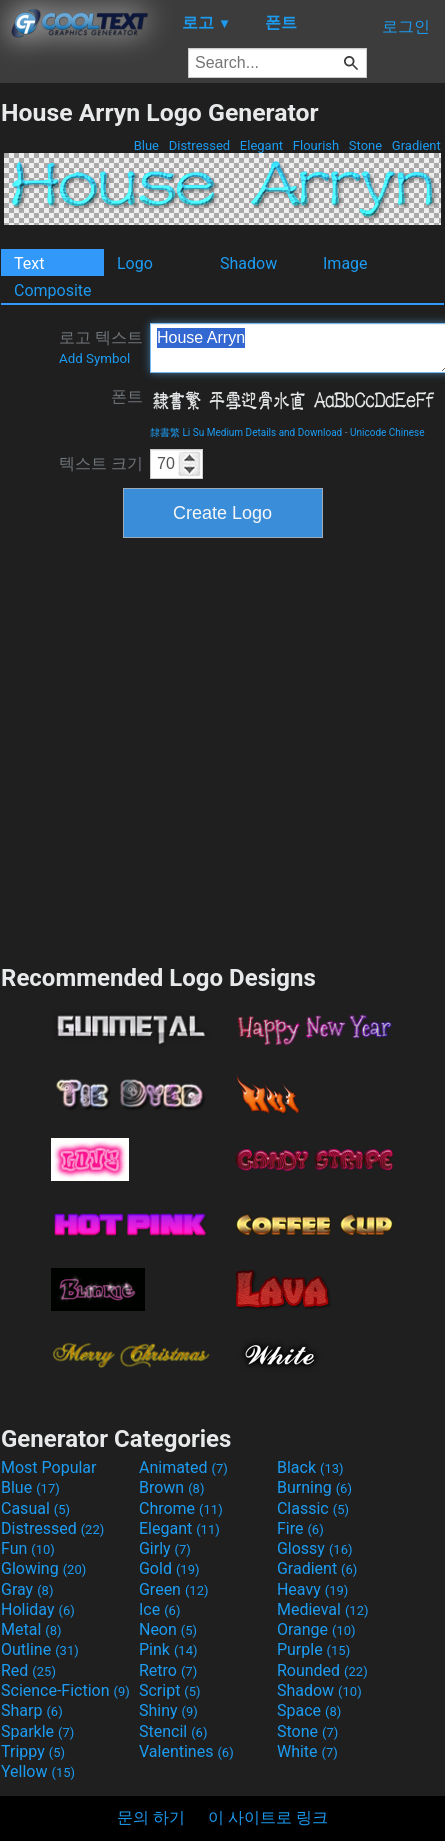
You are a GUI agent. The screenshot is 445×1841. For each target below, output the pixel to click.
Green (174, 1589)
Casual (35, 1508)
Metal (31, 1629)
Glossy (315, 1548)
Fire (300, 1528)
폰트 (127, 396)
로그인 (406, 26)
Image (345, 263)
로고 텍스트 (101, 347)
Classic (313, 1508)
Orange (316, 1629)
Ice (159, 1609)
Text (29, 263)
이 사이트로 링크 (268, 1817)
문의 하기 (151, 1817)
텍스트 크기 (101, 463)
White (307, 1751)
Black (310, 1467)
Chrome (181, 1508)
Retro (168, 1670)
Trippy (33, 1751)
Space (309, 1710)
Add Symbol (94, 358)
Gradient (416, 145)
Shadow (248, 263)
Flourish (316, 145)
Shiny (168, 1710)
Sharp (32, 1710)
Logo (135, 263)
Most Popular (49, 1467)
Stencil (173, 1731)
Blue (146, 145)
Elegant (262, 145)
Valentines (186, 1751)
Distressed (199, 145)
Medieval (323, 1609)
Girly (165, 1548)
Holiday (38, 1609)
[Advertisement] (194, 748)
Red (28, 1670)
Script (170, 1690)
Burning (314, 1487)
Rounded (322, 1670)
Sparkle (37, 1731)
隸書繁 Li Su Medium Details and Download (246, 432)
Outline (40, 1649)
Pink (168, 1649)
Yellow (38, 1771)
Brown (171, 1487)
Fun (28, 1548)
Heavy (312, 1589)
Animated (183, 1467)
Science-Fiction (65, 1690)
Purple (313, 1649)
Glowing (43, 1568)
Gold (169, 1568)
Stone (366, 145)
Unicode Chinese (387, 432)
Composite (53, 290)
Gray (27, 1589)
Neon (168, 1629)
